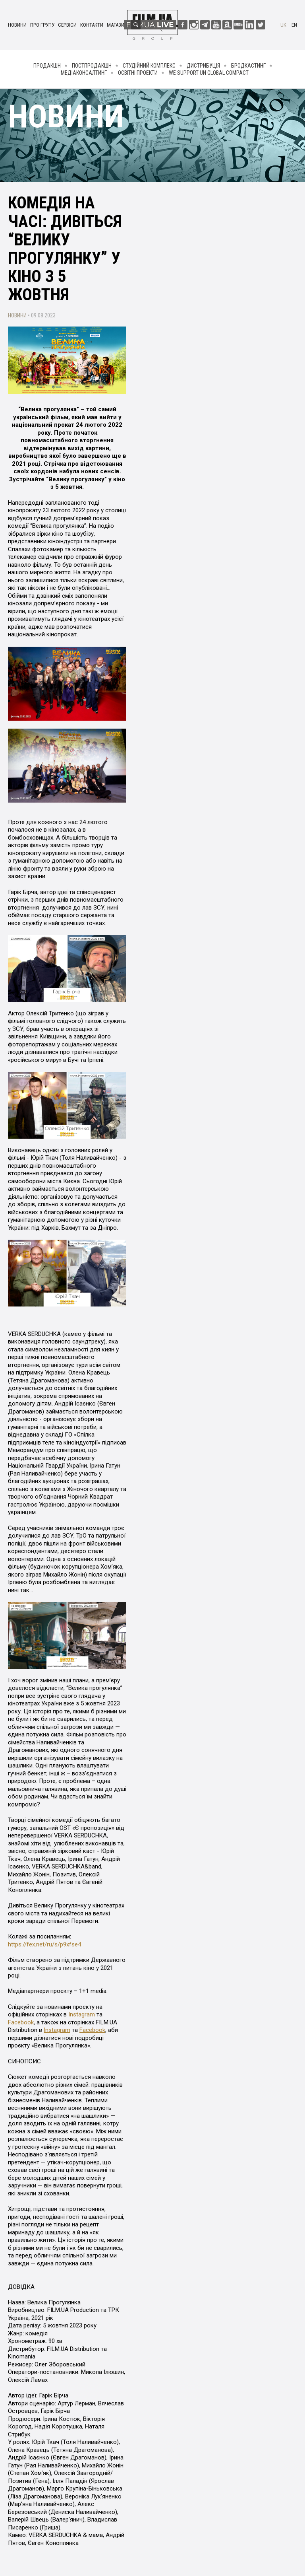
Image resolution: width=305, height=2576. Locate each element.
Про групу (42, 25)
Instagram (81, 2014)
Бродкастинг (248, 65)
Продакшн (47, 65)
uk (283, 25)
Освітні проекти (138, 73)
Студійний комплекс (149, 65)
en (294, 25)
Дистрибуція (203, 65)
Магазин (117, 25)
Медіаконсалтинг (84, 73)
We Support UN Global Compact (209, 73)
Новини (17, 25)
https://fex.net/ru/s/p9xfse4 (44, 1944)
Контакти (91, 25)
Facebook (21, 2022)
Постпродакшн (92, 65)
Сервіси (67, 25)
